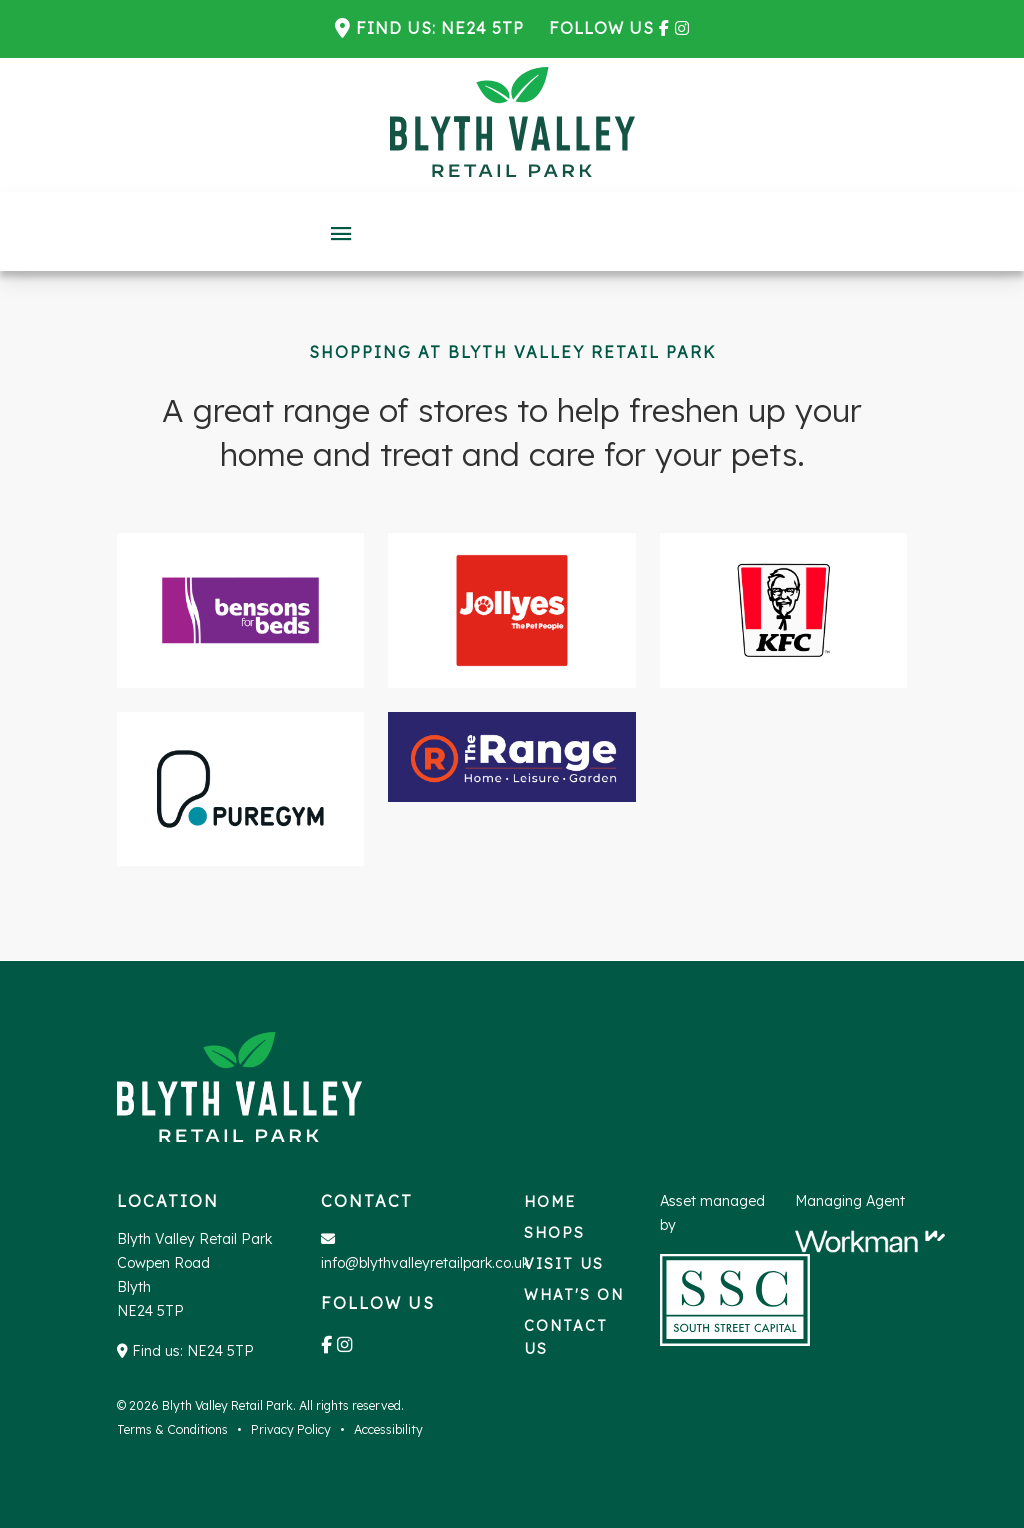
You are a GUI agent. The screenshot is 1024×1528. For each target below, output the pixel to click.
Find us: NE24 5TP (440, 28)
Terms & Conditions (172, 1429)
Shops (554, 1233)
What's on (574, 1295)
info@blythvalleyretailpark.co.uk (425, 1263)
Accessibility (388, 1429)
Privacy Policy (291, 1429)
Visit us (564, 1264)
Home (550, 1202)
